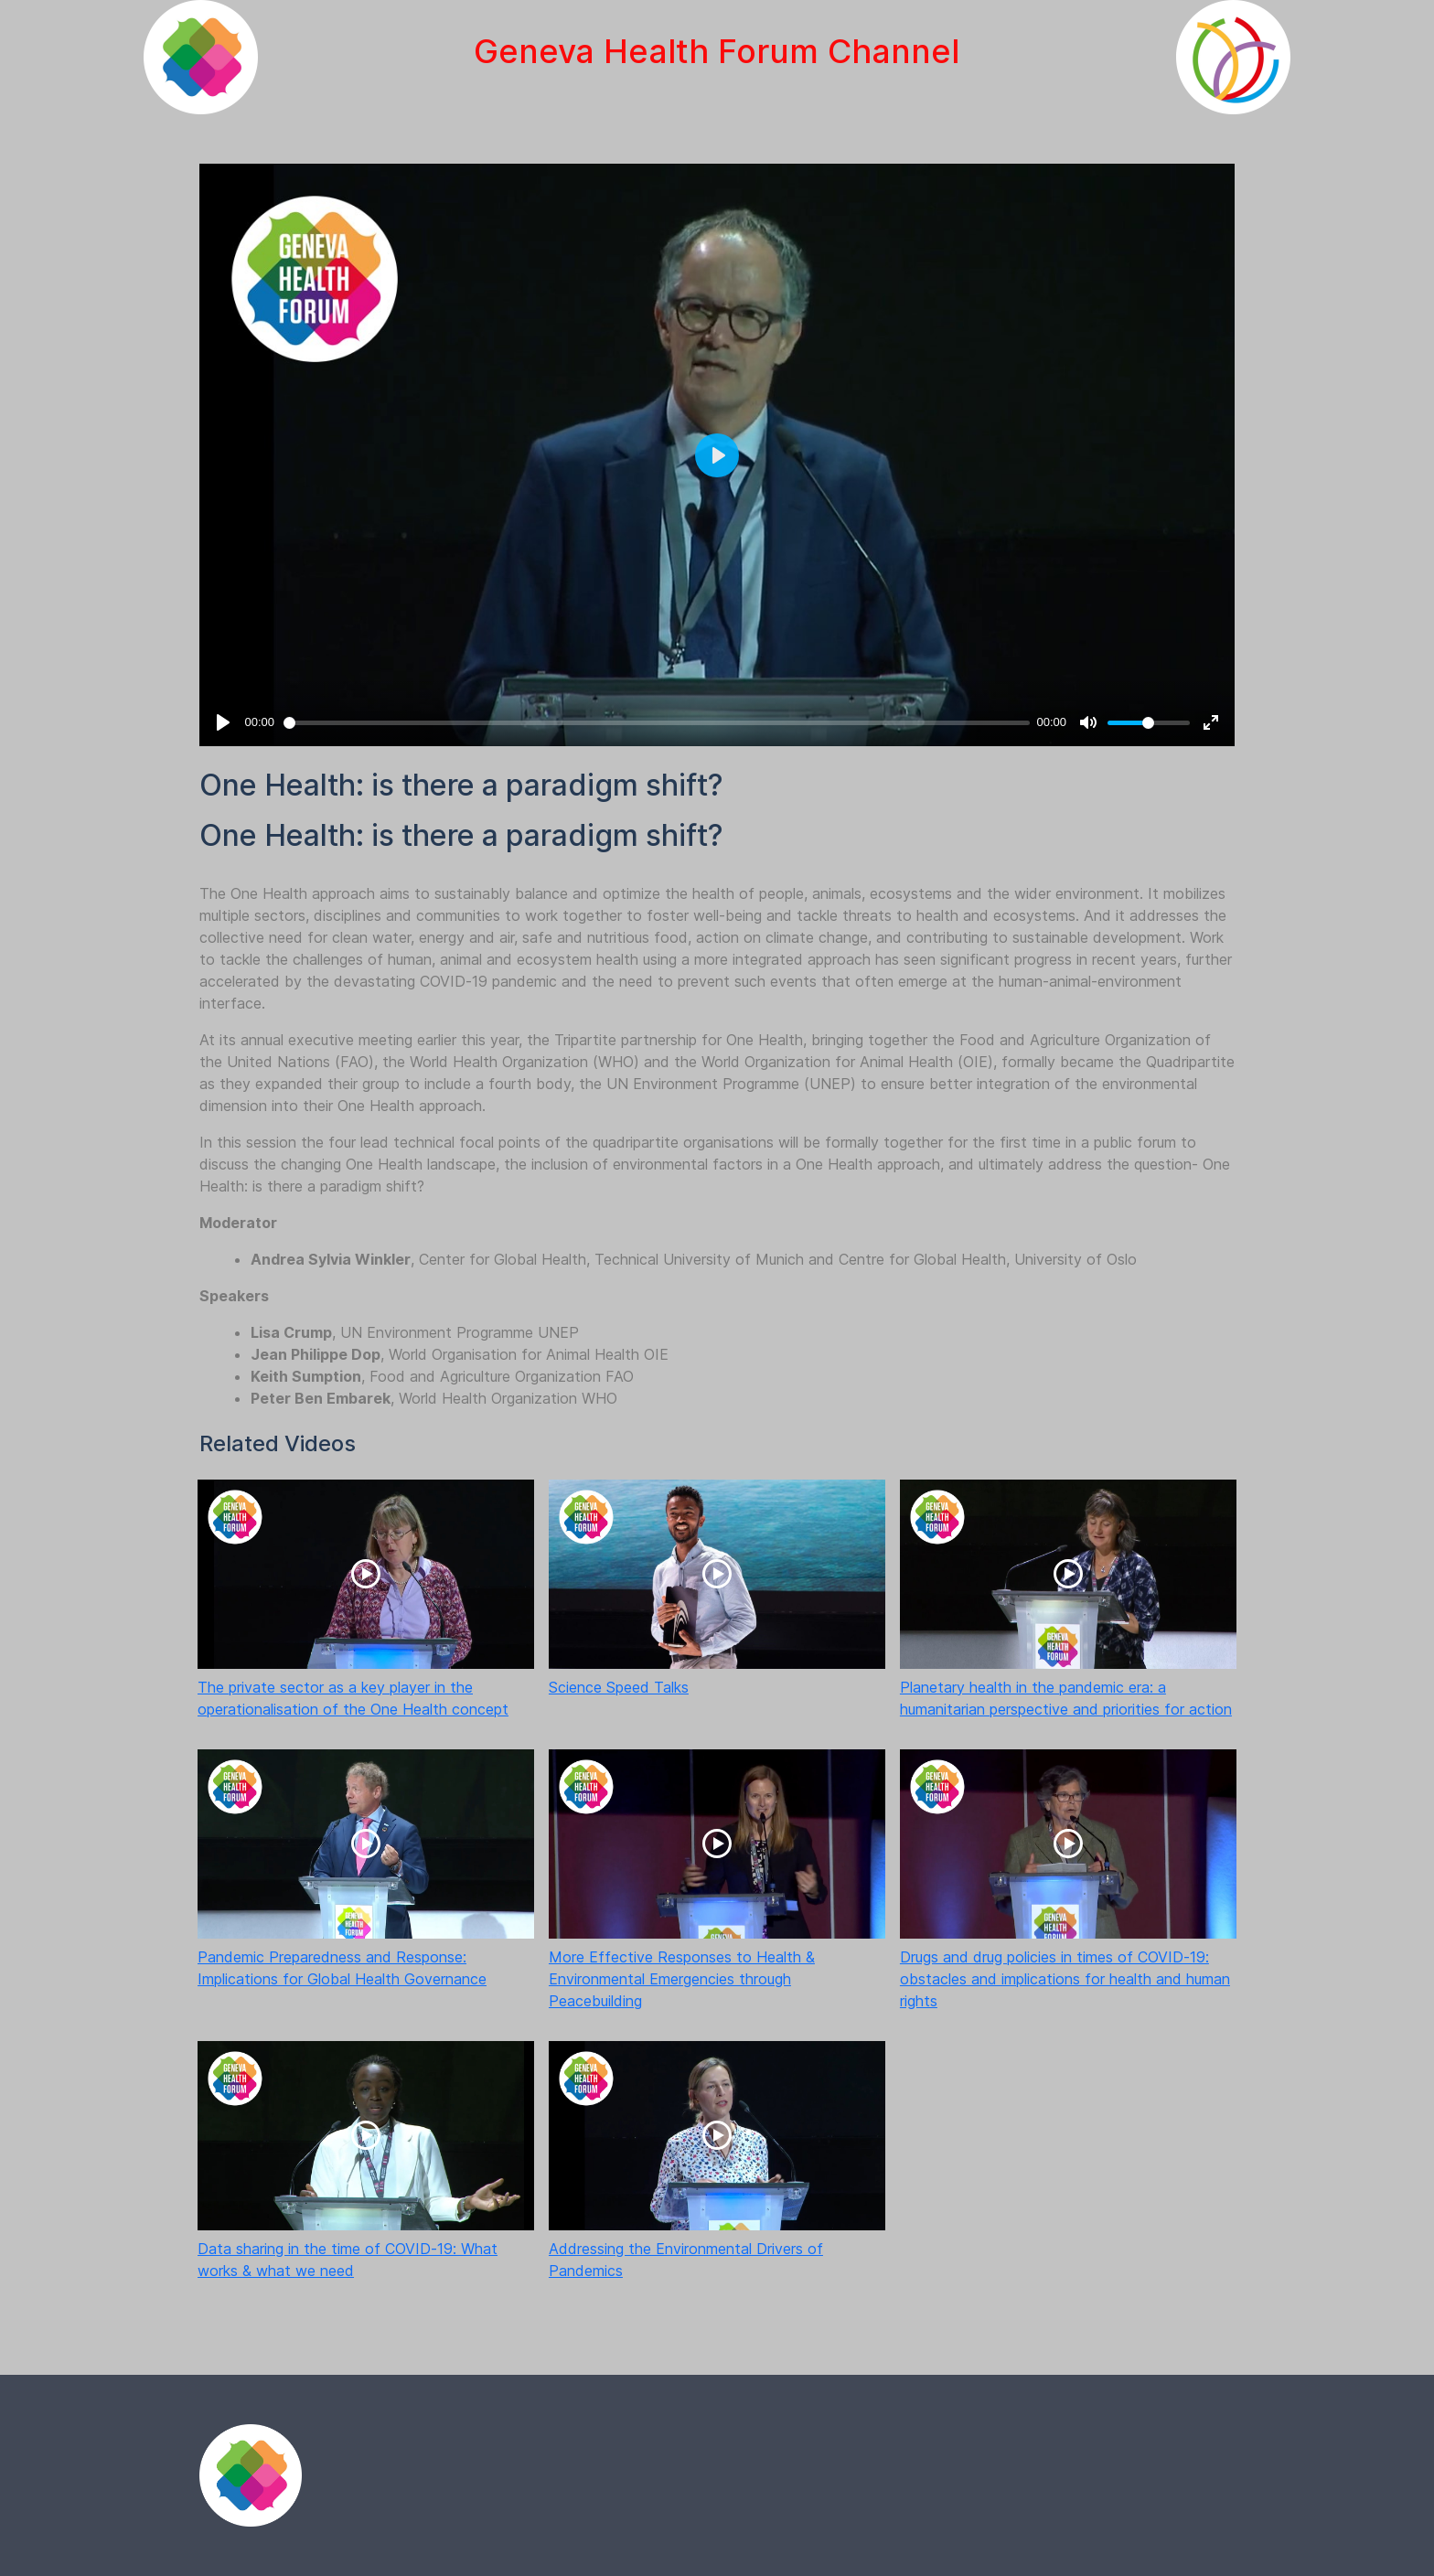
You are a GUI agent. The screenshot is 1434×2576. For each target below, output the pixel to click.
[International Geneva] (1233, 57)
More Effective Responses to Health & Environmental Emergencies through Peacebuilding (682, 1979)
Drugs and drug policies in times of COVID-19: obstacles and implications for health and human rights (1065, 1979)
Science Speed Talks (619, 1687)
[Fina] (250, 2475)
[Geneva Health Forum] (201, 57)
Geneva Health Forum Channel (716, 51)
